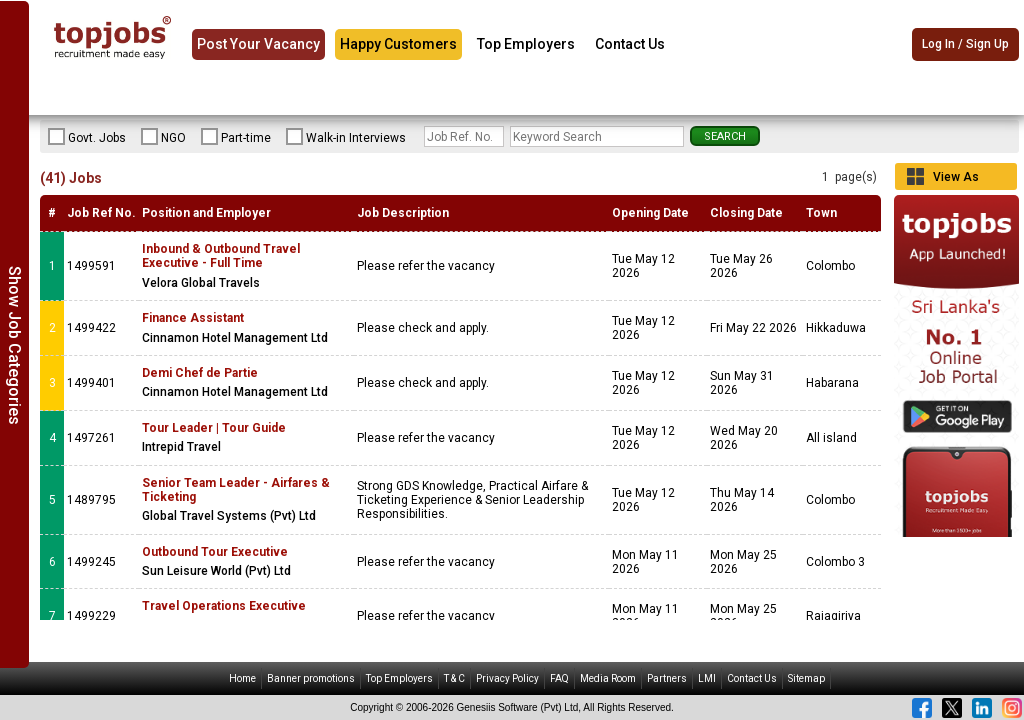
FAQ (559, 678)
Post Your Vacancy (258, 44)
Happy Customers (398, 44)
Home (242, 678)
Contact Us (630, 44)
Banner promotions (311, 678)
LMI (707, 678)
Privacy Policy (507, 678)
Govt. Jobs (87, 137)
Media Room (608, 678)
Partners (667, 678)
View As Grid (956, 180)
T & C (454, 678)
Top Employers (526, 44)
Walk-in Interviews (346, 137)
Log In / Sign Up (965, 45)
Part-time (236, 137)
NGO (163, 137)
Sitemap (806, 678)
